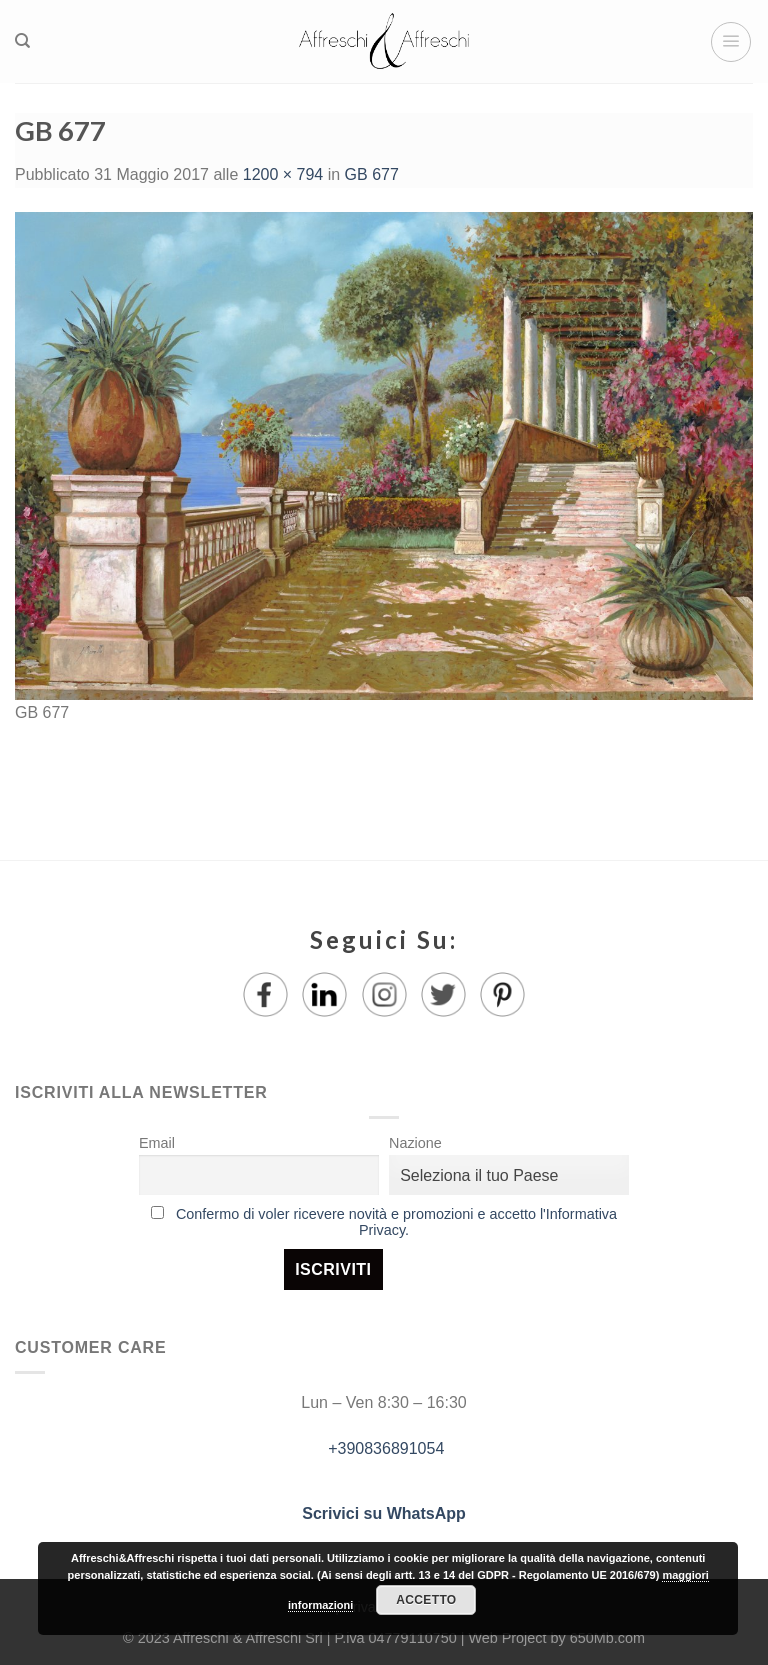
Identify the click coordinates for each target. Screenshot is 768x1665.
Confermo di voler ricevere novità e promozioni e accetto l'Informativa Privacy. (396, 1222)
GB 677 (372, 174)
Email (157, 1143)
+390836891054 (384, 1448)
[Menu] (731, 42)
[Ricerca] (22, 41)
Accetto (426, 1600)
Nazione (415, 1143)
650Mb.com (607, 1638)
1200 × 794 (283, 174)
